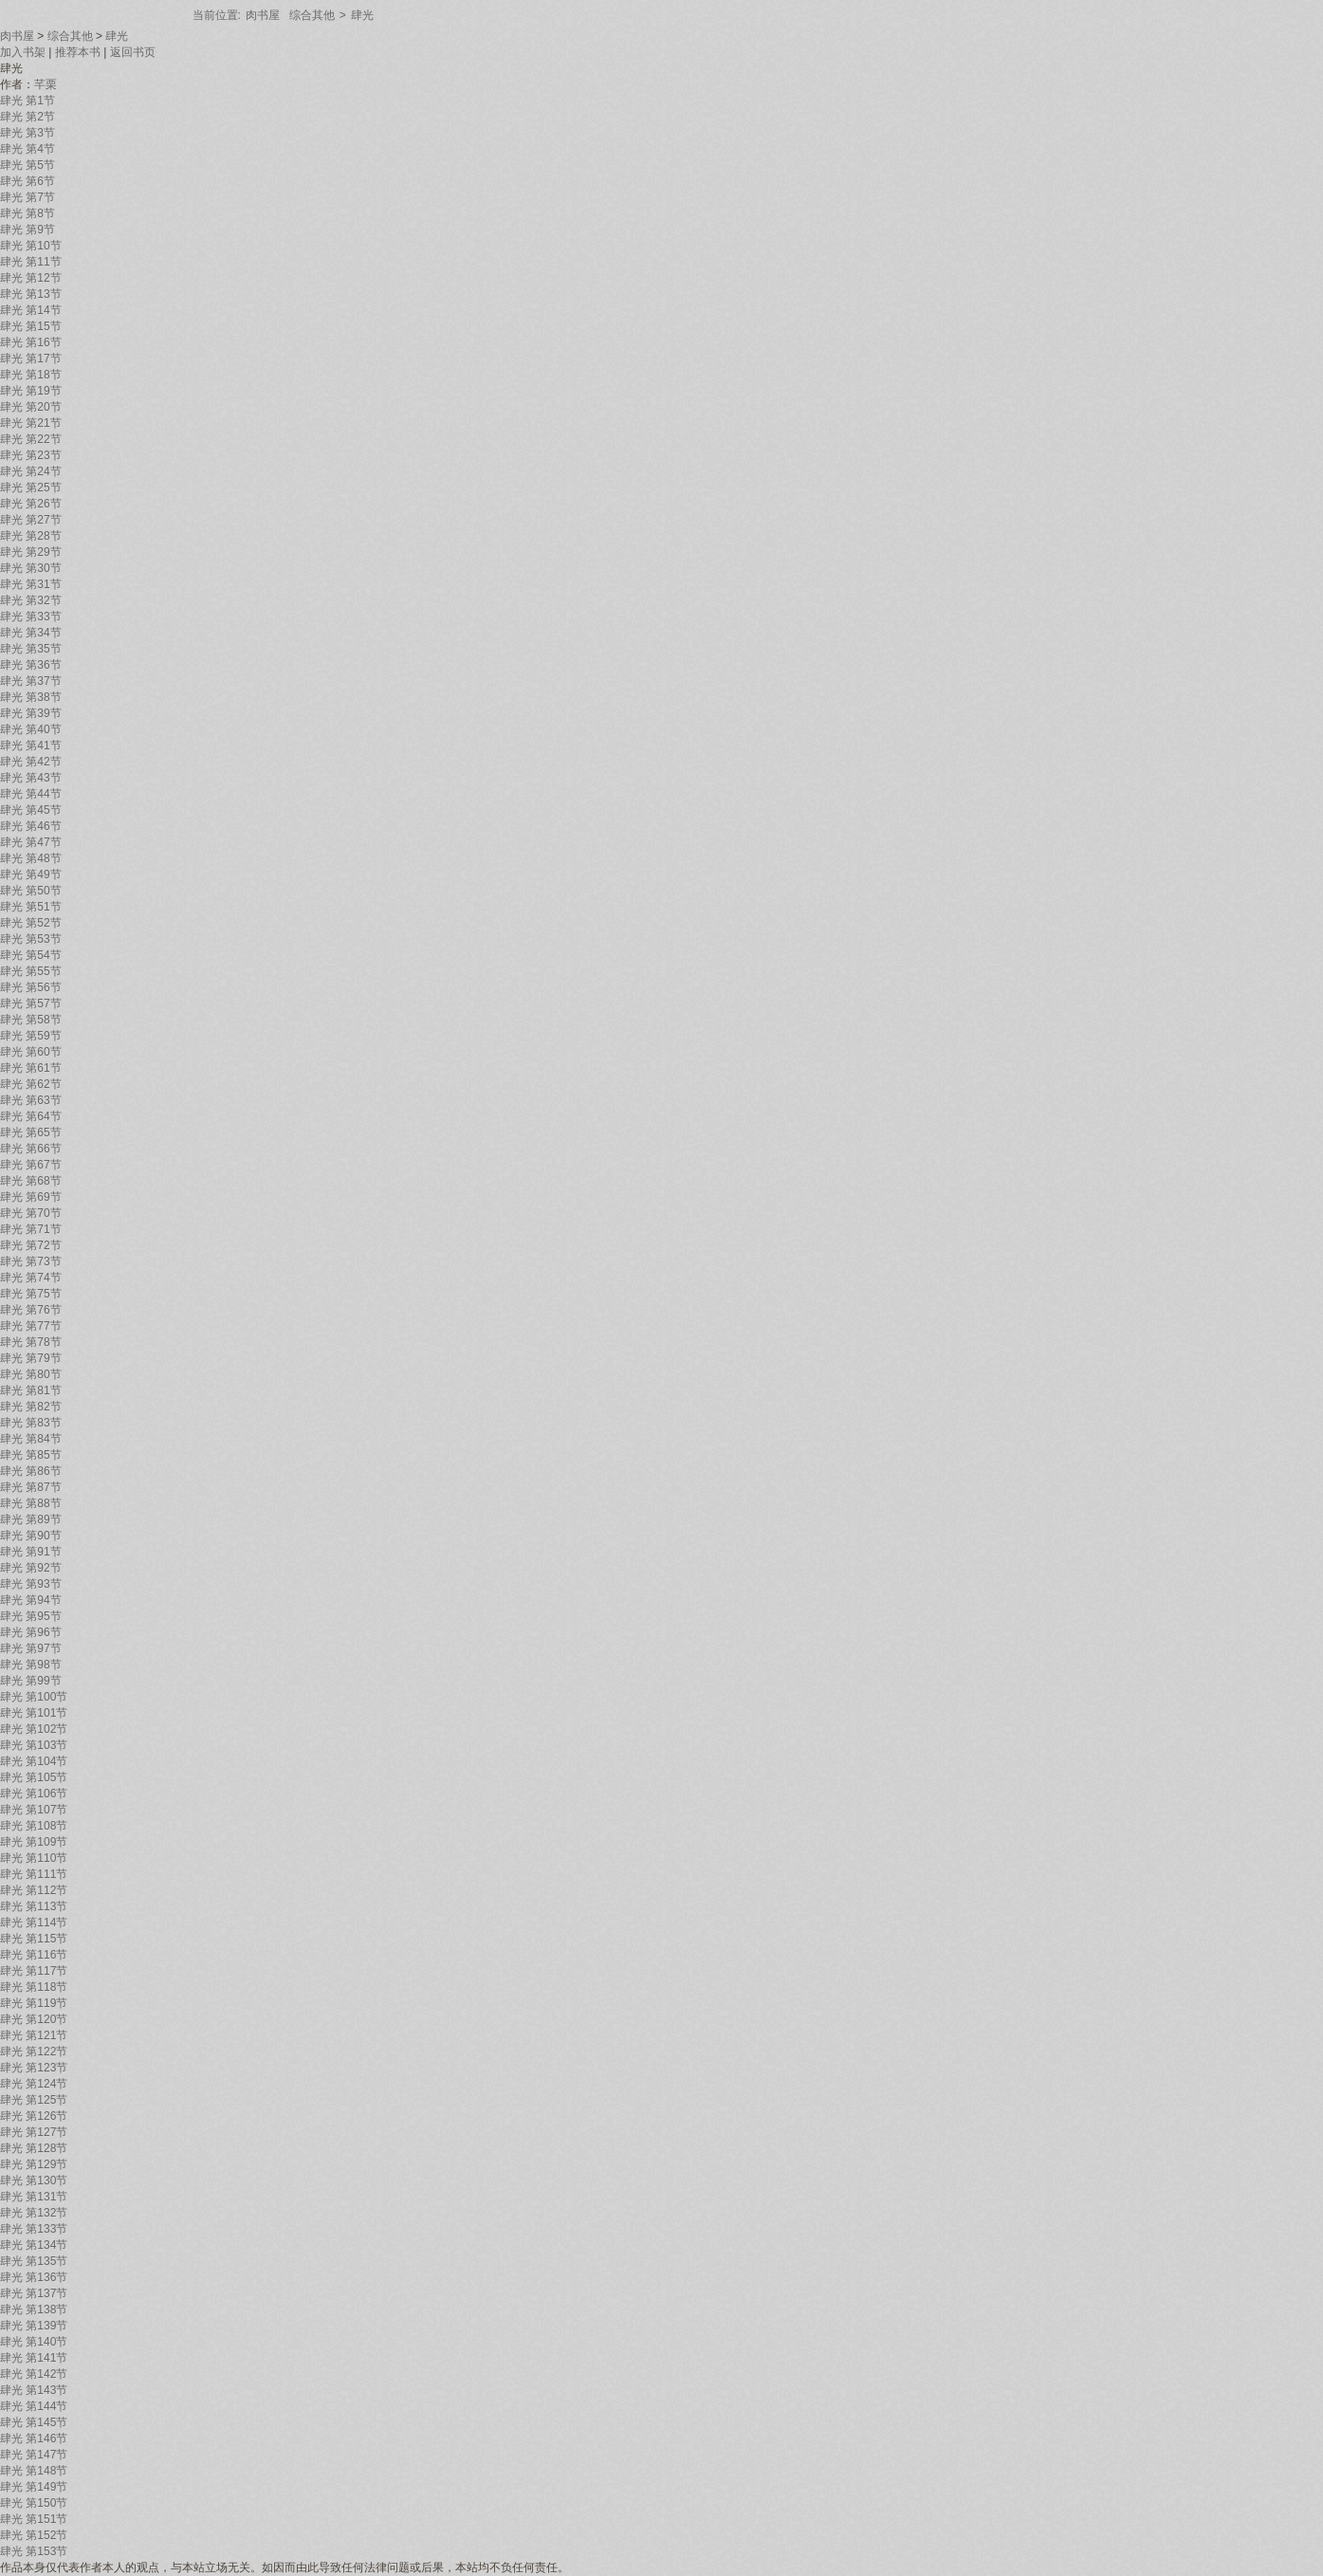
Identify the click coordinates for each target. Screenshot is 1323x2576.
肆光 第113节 (33, 1906)
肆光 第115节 (33, 1938)
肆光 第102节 (33, 1729)
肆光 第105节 (33, 1777)
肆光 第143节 (33, 2390)
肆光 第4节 (27, 149)
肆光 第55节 (31, 971)
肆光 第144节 (33, 2406)
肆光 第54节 (31, 955)
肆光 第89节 (31, 1519)
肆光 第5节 (27, 165)
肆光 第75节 (31, 1293)
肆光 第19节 (31, 390)
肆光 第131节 (33, 2196)
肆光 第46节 (31, 826)
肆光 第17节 (31, 358)
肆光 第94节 (31, 1600)
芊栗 (45, 84)
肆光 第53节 (31, 939)
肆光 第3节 (27, 132)
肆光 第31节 (31, 584)
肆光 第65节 (31, 1132)
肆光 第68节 (31, 1180)
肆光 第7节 (27, 197)
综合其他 (312, 15)
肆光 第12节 (31, 278)
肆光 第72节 (31, 1245)
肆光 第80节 (31, 1374)
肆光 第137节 (33, 2293)
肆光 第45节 (31, 810)
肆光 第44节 (31, 793)
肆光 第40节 (31, 729)
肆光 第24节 (31, 471)
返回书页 (133, 52)
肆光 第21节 (31, 423)
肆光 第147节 (33, 2454)
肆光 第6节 (27, 181)
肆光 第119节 (33, 2003)
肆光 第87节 (31, 1487)
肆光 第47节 (31, 842)
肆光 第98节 (31, 1664)
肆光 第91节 (31, 1551)
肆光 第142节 (33, 2374)
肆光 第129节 (33, 2164)
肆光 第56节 (31, 987)
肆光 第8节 (27, 213)
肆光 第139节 (33, 2325)
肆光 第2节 (27, 116)
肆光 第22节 (31, 439)
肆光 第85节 (31, 1455)
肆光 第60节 (31, 1051)
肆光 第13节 (31, 294)
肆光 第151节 (33, 2519)
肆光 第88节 (31, 1503)
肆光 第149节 (33, 2486)
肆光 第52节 (31, 922)
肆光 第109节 (33, 1842)
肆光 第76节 (31, 1309)
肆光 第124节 (33, 2083)
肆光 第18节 (31, 374)
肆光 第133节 (33, 2229)
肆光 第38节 (31, 697)
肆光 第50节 (31, 890)
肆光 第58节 (31, 1019)
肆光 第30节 (31, 568)
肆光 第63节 (31, 1100)
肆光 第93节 (31, 1584)
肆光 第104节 (33, 1761)
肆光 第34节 (31, 632)
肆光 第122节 (33, 2051)
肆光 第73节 (31, 1261)
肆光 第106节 (33, 1793)
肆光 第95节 (31, 1616)
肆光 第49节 (31, 874)
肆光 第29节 (31, 552)
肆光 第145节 (33, 2422)
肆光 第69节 (31, 1197)
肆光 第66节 (31, 1148)
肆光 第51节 (31, 906)
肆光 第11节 (31, 261)
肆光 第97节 (31, 1648)
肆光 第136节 (33, 2277)
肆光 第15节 (31, 326)
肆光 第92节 (31, 1567)
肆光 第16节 (31, 342)
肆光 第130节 (33, 2180)
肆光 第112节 (33, 1890)
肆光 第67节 (31, 1164)
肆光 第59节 (31, 1035)
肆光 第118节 (33, 1987)
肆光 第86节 (31, 1471)
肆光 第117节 (33, 1971)
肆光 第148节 (33, 2470)
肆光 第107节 (33, 1809)
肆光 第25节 (31, 487)
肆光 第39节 (31, 713)
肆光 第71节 (31, 1229)
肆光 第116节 (33, 1954)
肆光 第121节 (33, 2035)
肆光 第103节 (33, 1745)
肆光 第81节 (31, 1390)
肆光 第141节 (33, 2357)
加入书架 (23, 52)
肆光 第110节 (33, 1858)
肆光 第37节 (31, 681)
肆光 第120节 (33, 2019)
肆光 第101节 (33, 1713)
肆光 (362, 15)
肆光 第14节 (31, 310)
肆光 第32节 (31, 600)
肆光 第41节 (31, 745)
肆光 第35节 (31, 648)
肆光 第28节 (31, 536)
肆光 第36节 (31, 665)
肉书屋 (263, 15)
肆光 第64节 (31, 1116)
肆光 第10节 (31, 245)
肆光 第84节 (31, 1438)
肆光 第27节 (31, 519)
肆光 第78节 (31, 1342)
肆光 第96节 (31, 1632)
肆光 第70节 (31, 1213)
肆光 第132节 (33, 2212)
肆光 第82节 (31, 1406)
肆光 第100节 (33, 1696)
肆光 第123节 (33, 2067)
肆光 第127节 (33, 2132)
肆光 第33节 (31, 616)
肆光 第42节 (31, 761)
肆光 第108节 (33, 1825)
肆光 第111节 (33, 1874)
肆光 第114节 (33, 1922)
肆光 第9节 (27, 229)
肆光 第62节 (31, 1084)
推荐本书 (78, 52)
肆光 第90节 (31, 1535)
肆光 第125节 (33, 2100)
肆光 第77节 (31, 1326)
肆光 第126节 (33, 2116)
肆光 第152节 (33, 2535)
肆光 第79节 (31, 1358)
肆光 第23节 (31, 455)
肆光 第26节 (31, 503)
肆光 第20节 (31, 407)
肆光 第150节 (33, 2503)
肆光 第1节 (27, 100)
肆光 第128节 (33, 2148)
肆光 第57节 (31, 1003)
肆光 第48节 (31, 858)
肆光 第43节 (31, 777)
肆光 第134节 (33, 2245)
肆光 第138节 (33, 2309)
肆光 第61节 (31, 1068)
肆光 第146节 (33, 2438)
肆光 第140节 (33, 2341)
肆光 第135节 (33, 2261)
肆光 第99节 (31, 1680)
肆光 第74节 (31, 1277)
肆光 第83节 (31, 1422)
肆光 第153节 (33, 2551)
